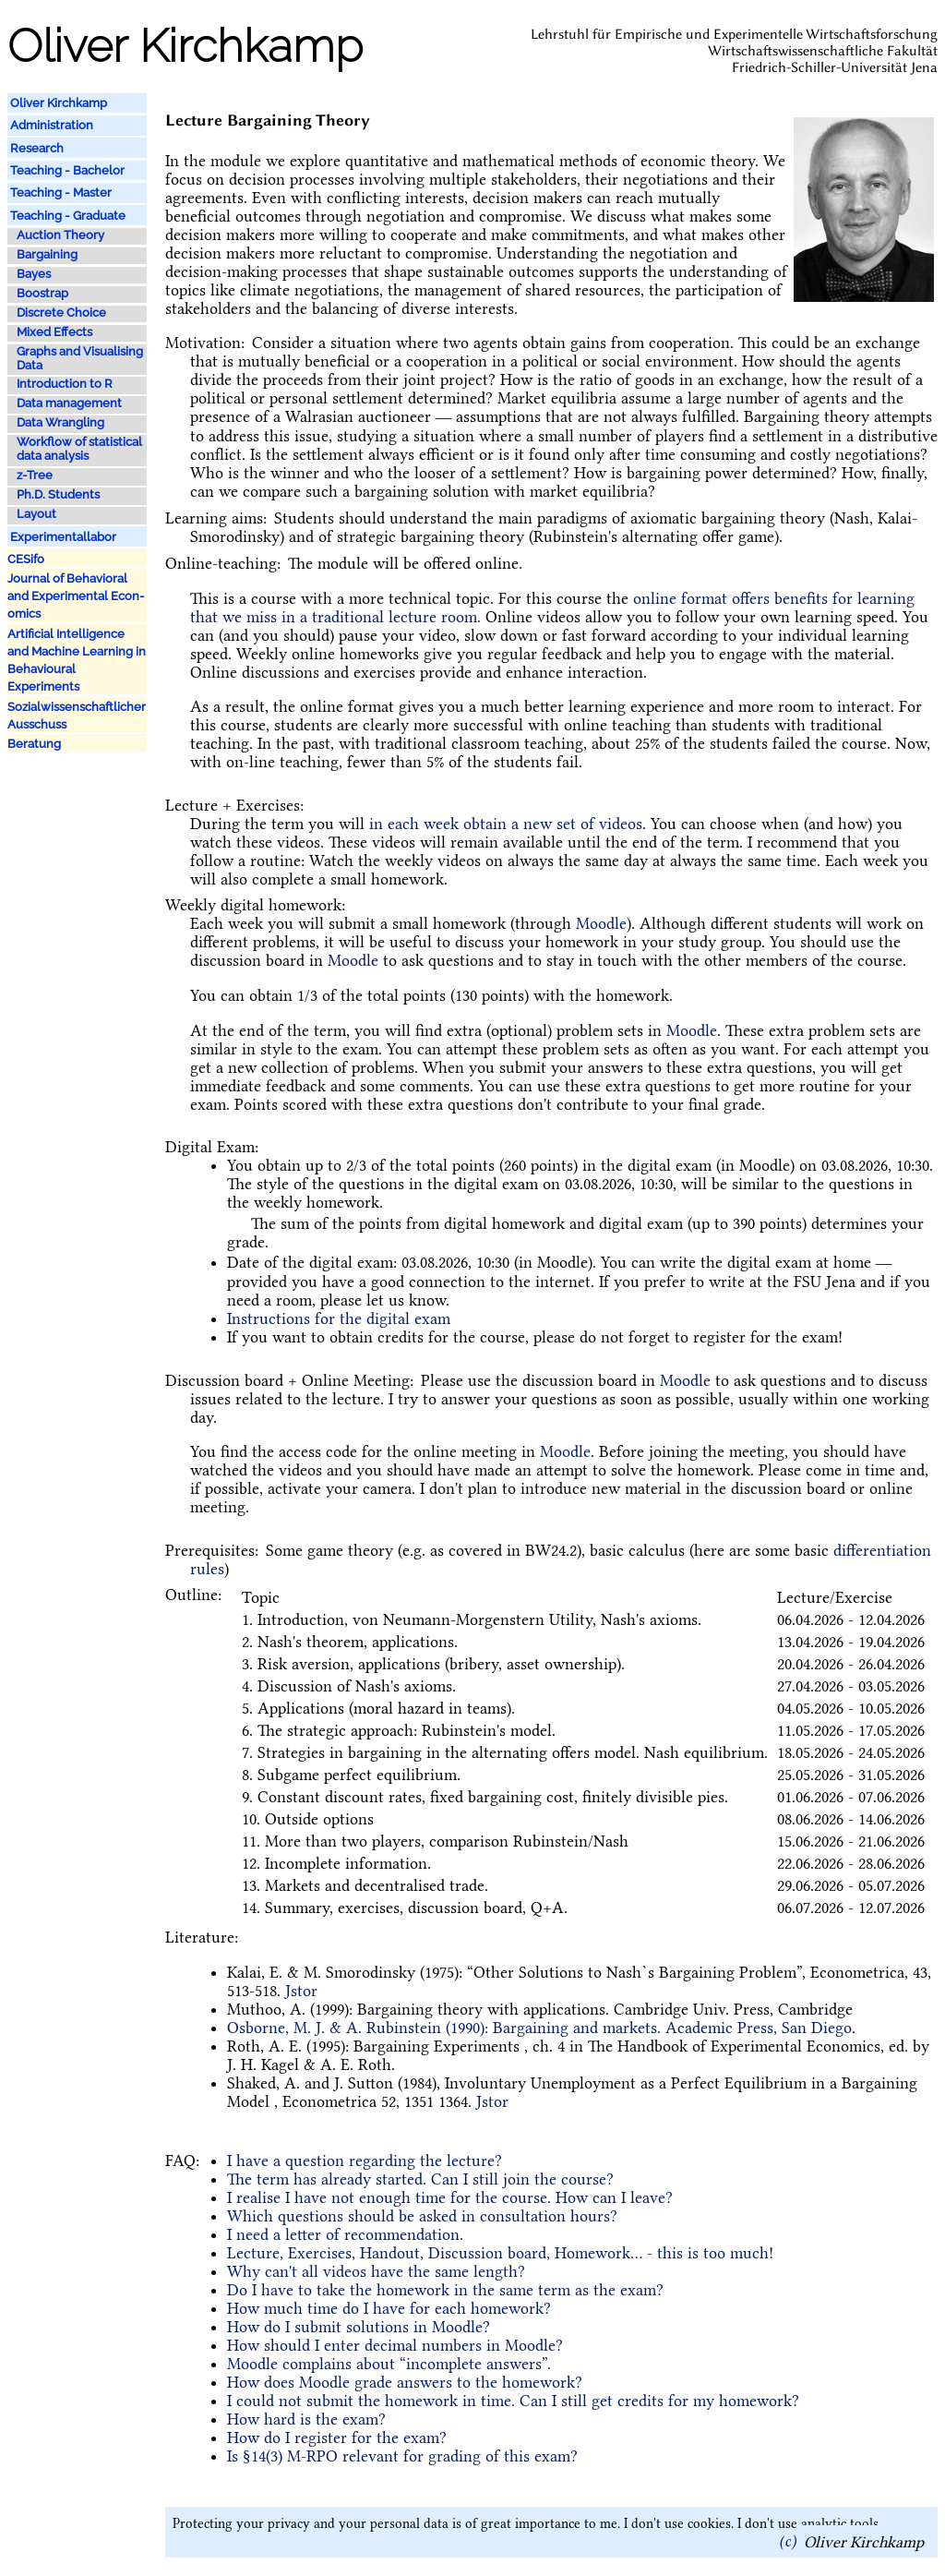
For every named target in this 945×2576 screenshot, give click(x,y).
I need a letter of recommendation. (345, 2234)
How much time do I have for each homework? (389, 2308)
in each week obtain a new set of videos (505, 823)
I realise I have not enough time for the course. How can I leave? (450, 2197)
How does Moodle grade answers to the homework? (404, 2382)
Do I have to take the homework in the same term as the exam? (445, 2290)
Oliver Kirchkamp (864, 2541)
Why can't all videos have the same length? (376, 2271)
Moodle (601, 923)
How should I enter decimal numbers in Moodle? (395, 2345)
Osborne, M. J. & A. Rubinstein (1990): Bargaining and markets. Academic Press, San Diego (539, 2027)
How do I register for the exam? (337, 2437)
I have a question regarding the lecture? (364, 2160)
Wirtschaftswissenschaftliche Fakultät (823, 50)
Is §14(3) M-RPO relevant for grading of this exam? (402, 2456)
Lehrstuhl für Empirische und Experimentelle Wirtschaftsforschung (734, 34)
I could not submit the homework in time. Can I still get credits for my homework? (513, 2400)
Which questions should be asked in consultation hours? (422, 2216)
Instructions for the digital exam (338, 1318)
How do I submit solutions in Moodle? (358, 2326)
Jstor (301, 1990)
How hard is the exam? (306, 2419)
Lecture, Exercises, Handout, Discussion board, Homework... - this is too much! (500, 2253)
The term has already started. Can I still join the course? (420, 2179)
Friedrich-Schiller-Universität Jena (835, 67)
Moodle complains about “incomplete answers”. (389, 2363)
